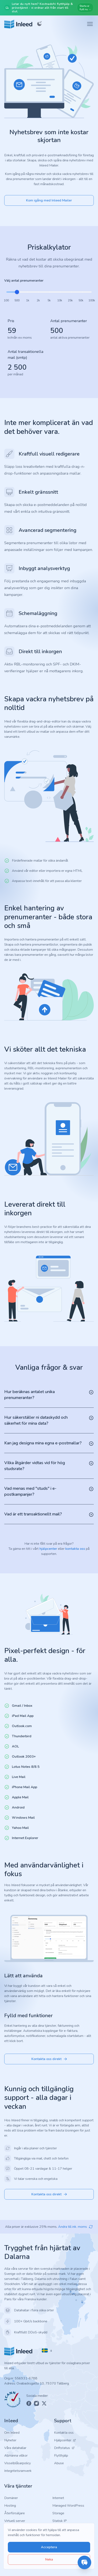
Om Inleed (12, 2432)
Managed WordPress (68, 2505)
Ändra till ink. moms (75, 2226)
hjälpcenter (48, 1548)
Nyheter (10, 2440)
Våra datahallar (15, 2448)
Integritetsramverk (18, 2470)
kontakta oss (75, 1548)
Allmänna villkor (16, 2455)
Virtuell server (14, 2521)
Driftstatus (64, 2448)
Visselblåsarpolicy (17, 2463)
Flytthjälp (61, 2455)
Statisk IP (59, 2521)
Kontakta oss (64, 2432)
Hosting (10, 2505)
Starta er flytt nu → (85, 7)
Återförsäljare (14, 2513)
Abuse (59, 2463)
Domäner (11, 2498)
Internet (58, 2498)
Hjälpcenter (65, 2440)
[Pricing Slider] (49, 292)
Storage (58, 2513)
